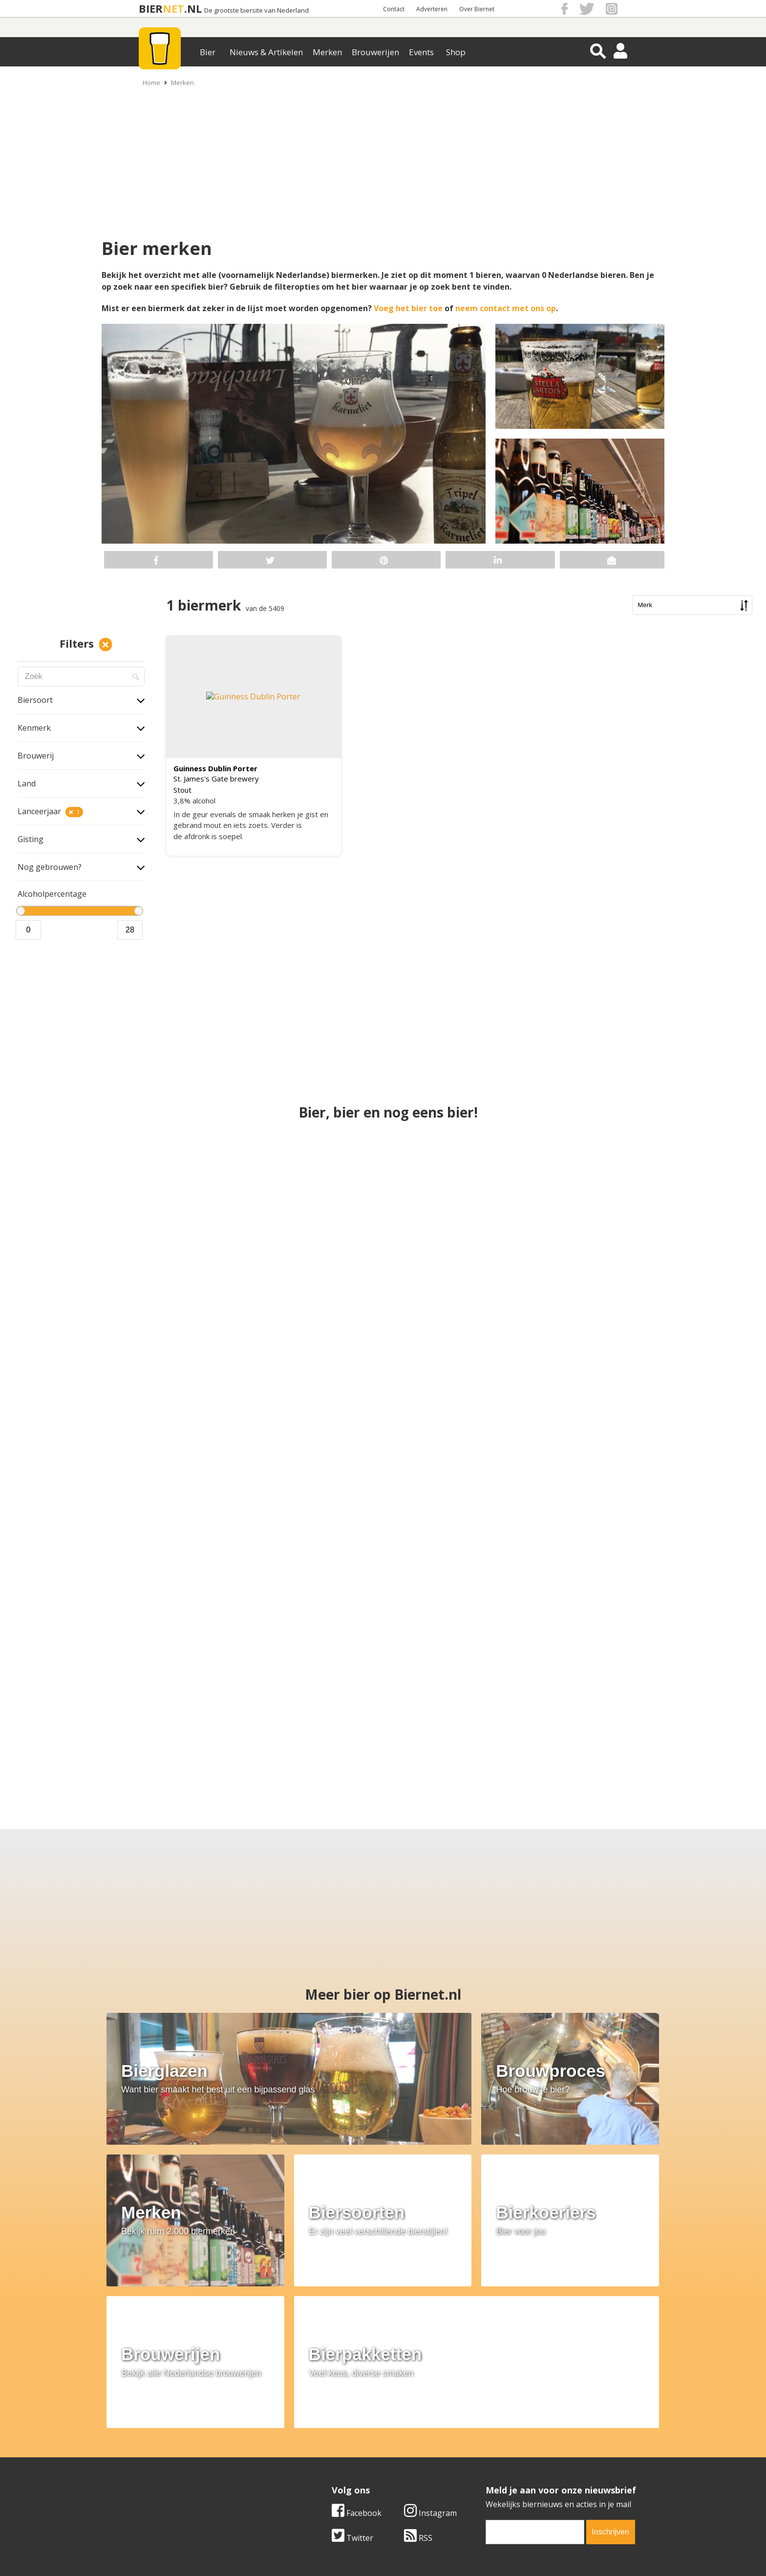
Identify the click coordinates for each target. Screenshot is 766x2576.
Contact (393, 9)
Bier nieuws (319, 2454)
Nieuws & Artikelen (266, 52)
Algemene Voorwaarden (512, 2433)
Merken (327, 52)
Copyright (486, 2444)
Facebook (357, 2339)
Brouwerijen (375, 52)
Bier (207, 52)
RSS (418, 2364)
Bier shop (315, 2466)
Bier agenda (320, 2476)
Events (421, 52)
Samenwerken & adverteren (178, 2466)
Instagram (430, 2339)
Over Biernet (476, 9)
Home (151, 82)
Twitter (352, 2364)
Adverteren (431, 9)
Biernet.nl (325, 2551)
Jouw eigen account (504, 2466)
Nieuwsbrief (490, 2476)
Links (478, 2454)
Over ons (143, 2433)
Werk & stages (153, 2454)
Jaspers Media (433, 2551)
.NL (193, 8)
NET (173, 8)
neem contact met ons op (505, 308)
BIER (151, 8)
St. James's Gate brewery (216, 778)
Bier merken (320, 2433)
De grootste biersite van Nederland (256, 10)
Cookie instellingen (162, 2476)
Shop (456, 52)
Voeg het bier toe (409, 308)
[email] (535, 2358)
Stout (182, 790)
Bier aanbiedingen (331, 2444)
